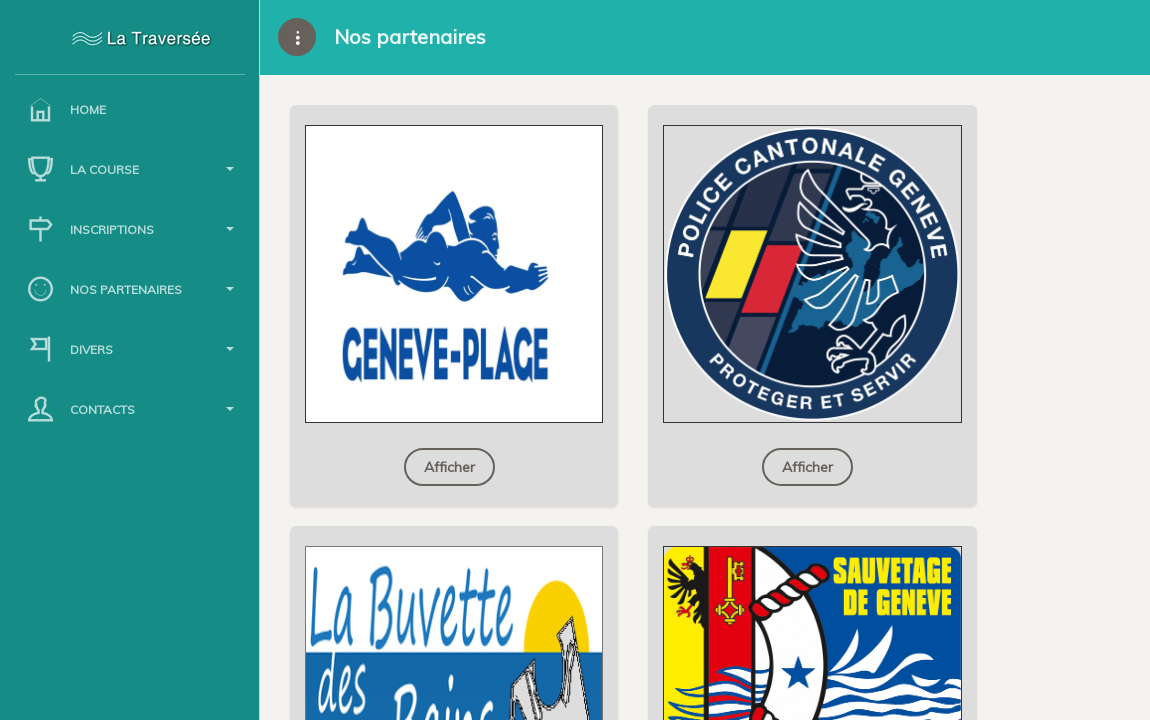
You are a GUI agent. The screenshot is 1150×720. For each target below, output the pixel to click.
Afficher (449, 467)
